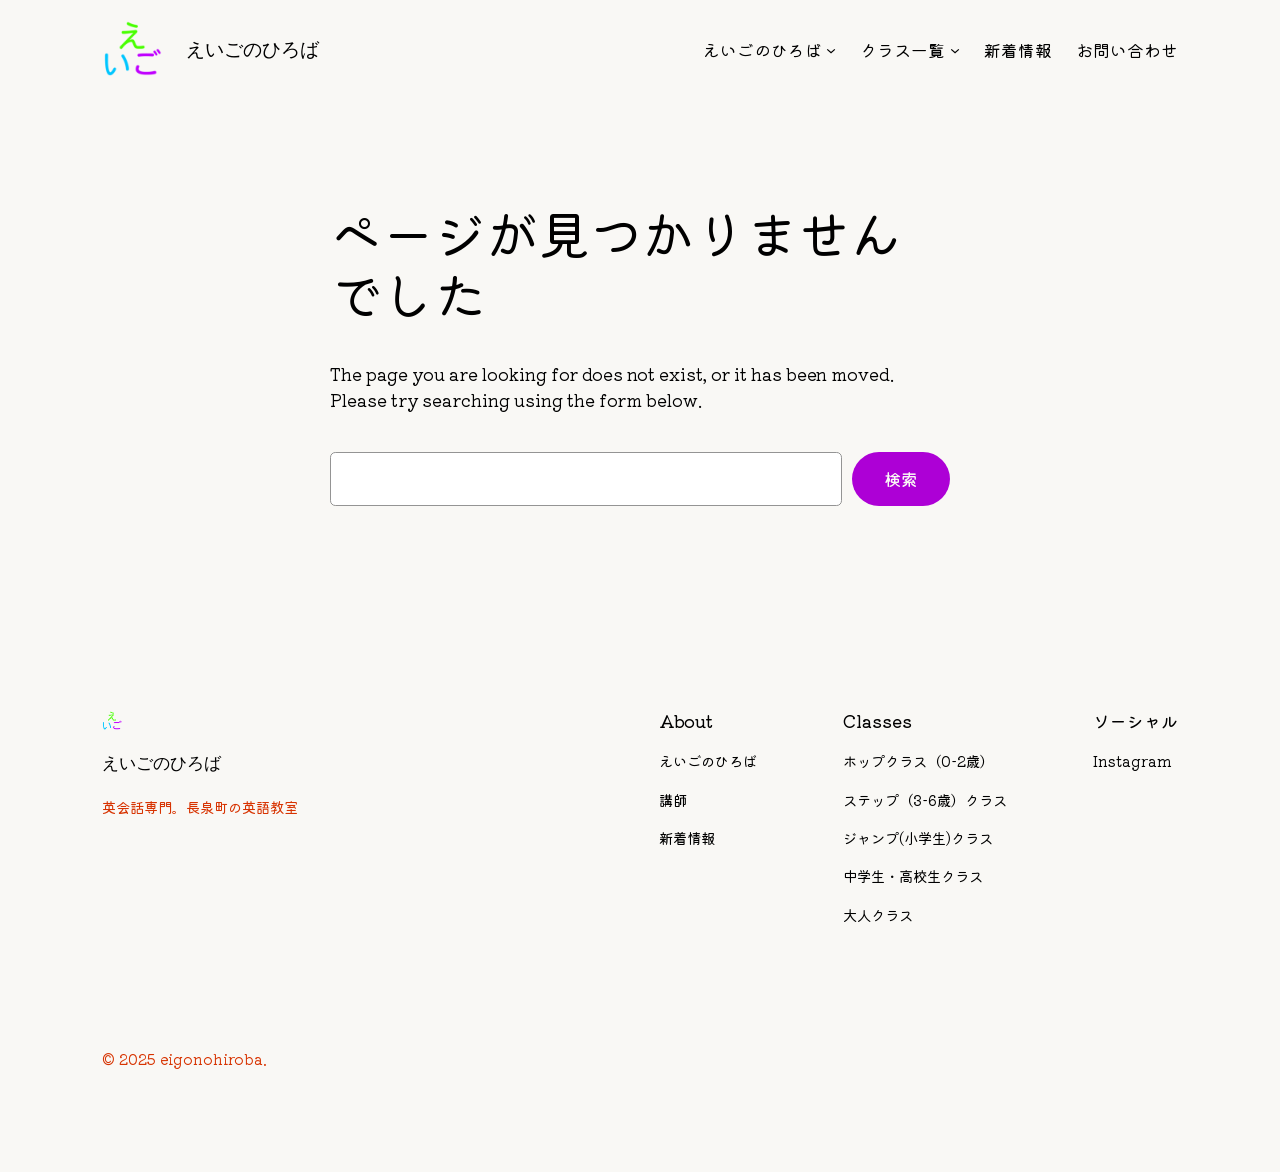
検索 (901, 479)
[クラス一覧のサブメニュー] (955, 50)
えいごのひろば (252, 49)
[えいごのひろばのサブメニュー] (831, 50)
